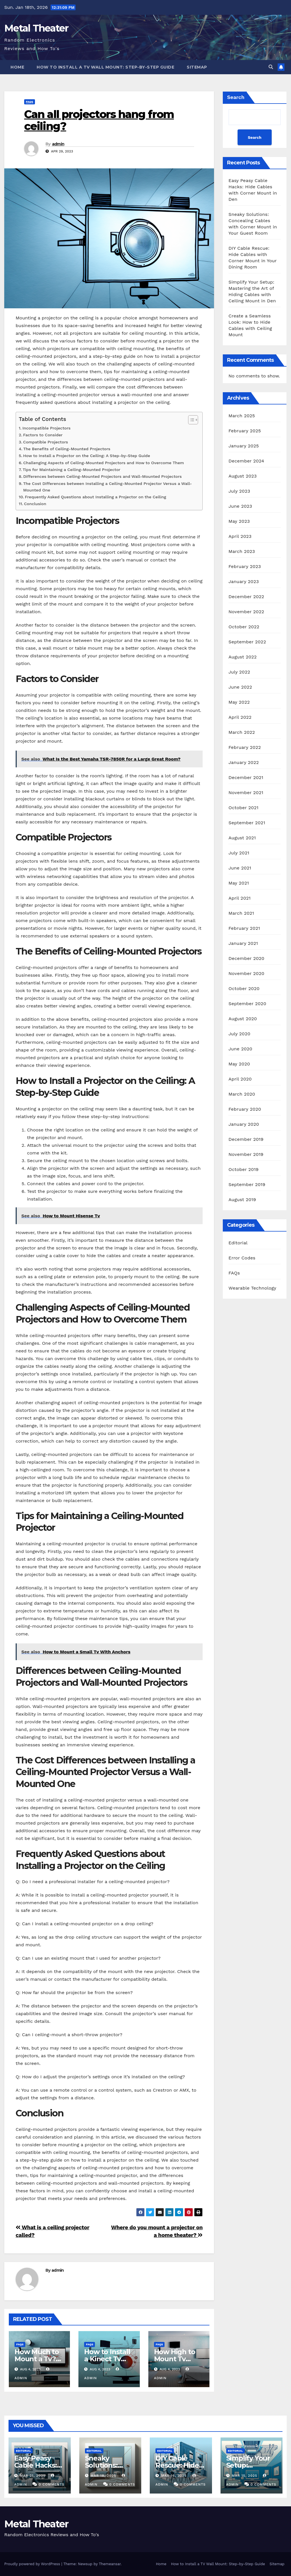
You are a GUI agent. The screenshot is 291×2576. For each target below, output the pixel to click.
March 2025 (241, 415)
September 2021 (246, 822)
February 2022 (244, 747)
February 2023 (244, 566)
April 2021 (239, 898)
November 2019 (245, 1154)
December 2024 (246, 461)
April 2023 (239, 536)
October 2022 (243, 626)
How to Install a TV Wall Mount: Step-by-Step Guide (105, 67)
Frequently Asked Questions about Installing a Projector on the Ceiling (95, 497)
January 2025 (243, 446)
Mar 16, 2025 (174, 2476)
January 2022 (243, 762)
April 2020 (240, 1079)
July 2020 (239, 1033)
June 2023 (240, 506)
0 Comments (52, 2484)
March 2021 (241, 913)
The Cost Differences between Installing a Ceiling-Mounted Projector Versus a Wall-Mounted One (107, 487)
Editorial (238, 1242)
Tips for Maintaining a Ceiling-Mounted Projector (71, 469)
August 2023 (242, 476)
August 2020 (242, 1018)
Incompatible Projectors (46, 428)
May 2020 (239, 1064)
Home (17, 67)
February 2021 (244, 928)
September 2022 (247, 641)
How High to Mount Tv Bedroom (174, 2359)
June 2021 (239, 868)
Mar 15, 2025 (244, 2476)
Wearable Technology (252, 1288)
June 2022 (240, 687)
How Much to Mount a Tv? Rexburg (36, 2359)
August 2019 (242, 1199)
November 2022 (246, 611)
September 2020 (247, 1003)
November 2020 (246, 973)
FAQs (29, 101)
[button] (271, 67)
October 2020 (243, 988)
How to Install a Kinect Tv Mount (107, 2359)
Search (235, 97)
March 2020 (241, 1094)
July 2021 (238, 853)
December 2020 (246, 958)
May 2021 (238, 883)
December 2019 (245, 1139)
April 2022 (239, 717)
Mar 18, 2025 (103, 2476)
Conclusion (35, 503)
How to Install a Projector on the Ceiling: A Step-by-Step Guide (86, 455)
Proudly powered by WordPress (32, 2564)
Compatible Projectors (45, 442)
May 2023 (239, 521)
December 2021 (245, 777)
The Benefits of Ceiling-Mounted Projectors (66, 449)
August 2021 (242, 837)
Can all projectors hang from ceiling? (99, 120)
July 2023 (239, 491)
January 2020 (243, 1124)
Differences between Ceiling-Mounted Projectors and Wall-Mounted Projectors (102, 476)
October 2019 (243, 1169)
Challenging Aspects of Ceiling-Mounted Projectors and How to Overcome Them (103, 462)
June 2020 (240, 1049)
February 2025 (244, 430)
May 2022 (239, 702)
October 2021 (243, 807)
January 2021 (243, 943)
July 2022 (239, 672)
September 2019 (246, 1184)
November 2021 (245, 792)
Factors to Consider (43, 435)
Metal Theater (36, 28)
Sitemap (197, 67)
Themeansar (110, 2564)
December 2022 (246, 596)
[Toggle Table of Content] (190, 420)
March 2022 (241, 732)
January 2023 (243, 581)
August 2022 (242, 657)
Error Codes (241, 1258)
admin (58, 143)
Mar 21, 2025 (32, 2476)
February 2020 (244, 1109)
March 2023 (241, 551)
